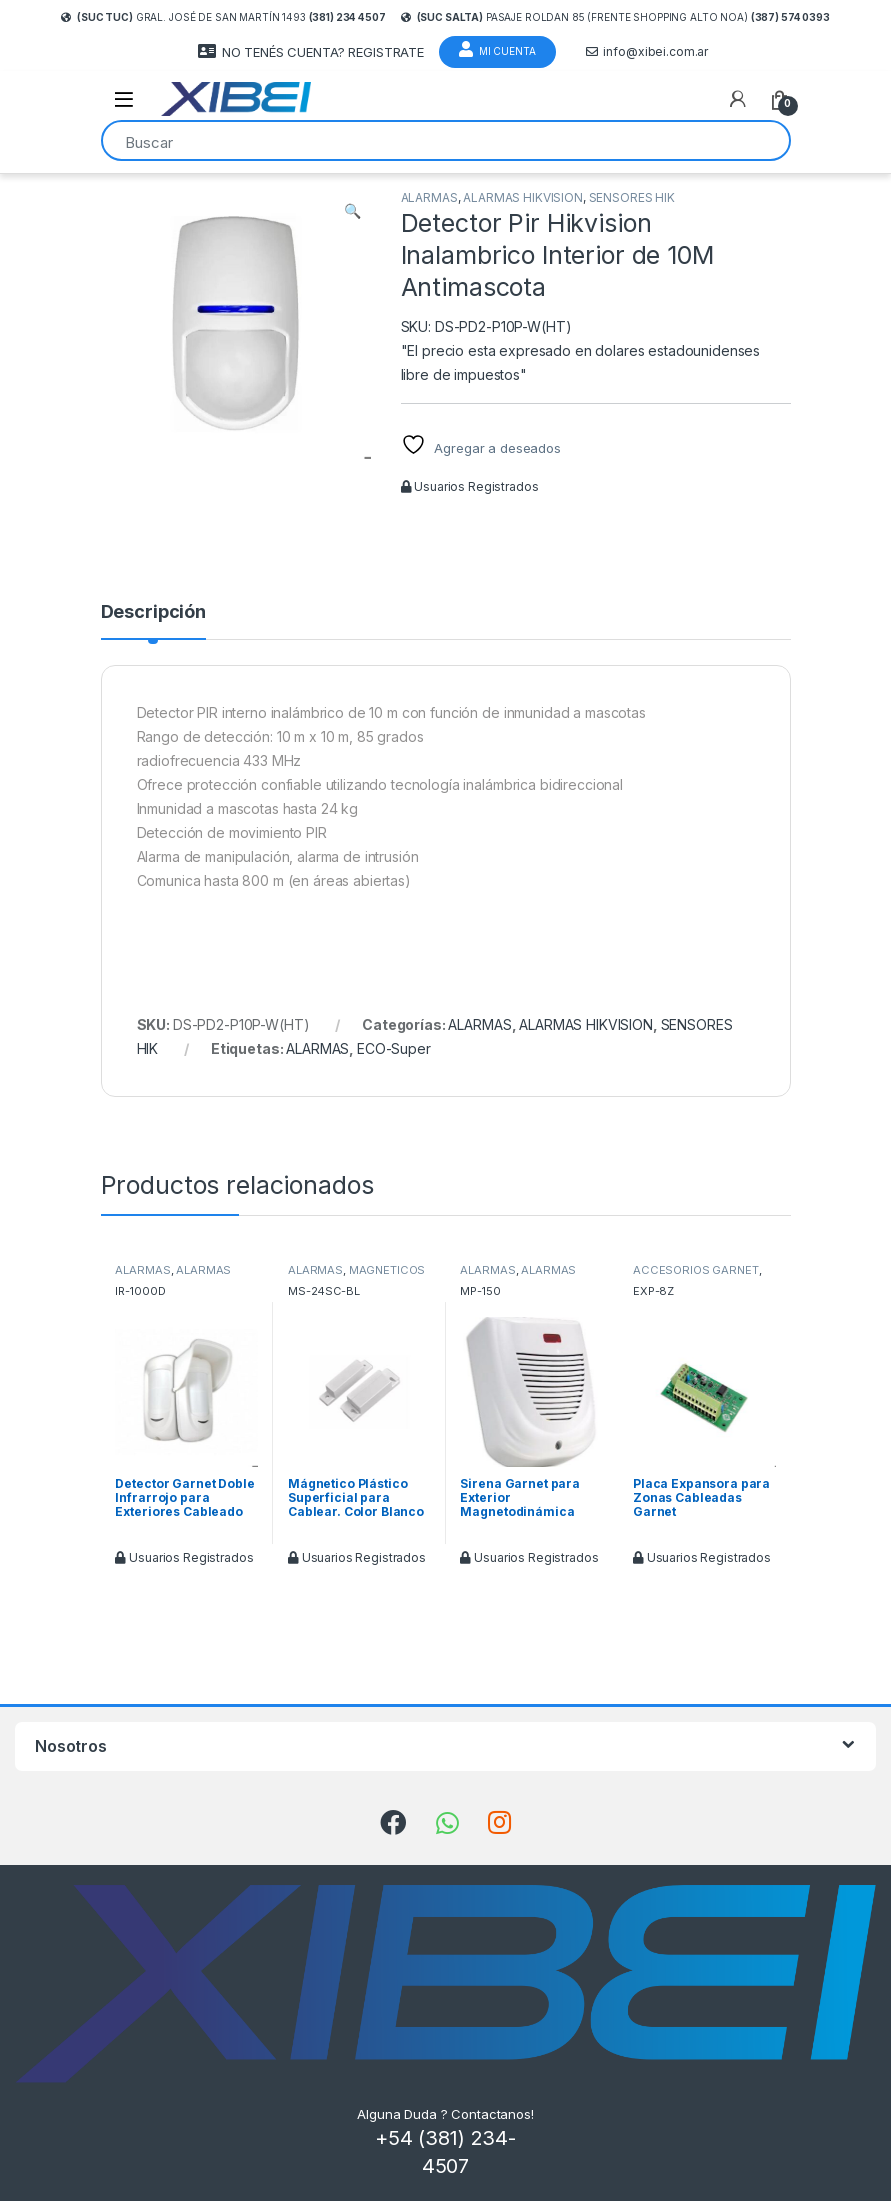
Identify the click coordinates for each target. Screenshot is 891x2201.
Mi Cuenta (497, 49)
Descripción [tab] (153, 612)
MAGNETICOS (387, 1270)
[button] (352, 211)
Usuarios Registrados (470, 486)
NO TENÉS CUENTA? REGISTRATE (311, 51)
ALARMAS (429, 197)
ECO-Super (394, 1048)
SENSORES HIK (632, 197)
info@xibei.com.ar (647, 52)
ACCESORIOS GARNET (696, 1270)
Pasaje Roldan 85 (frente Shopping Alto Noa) (615, 17)
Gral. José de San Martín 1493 (223, 17)
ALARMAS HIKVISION (523, 197)
